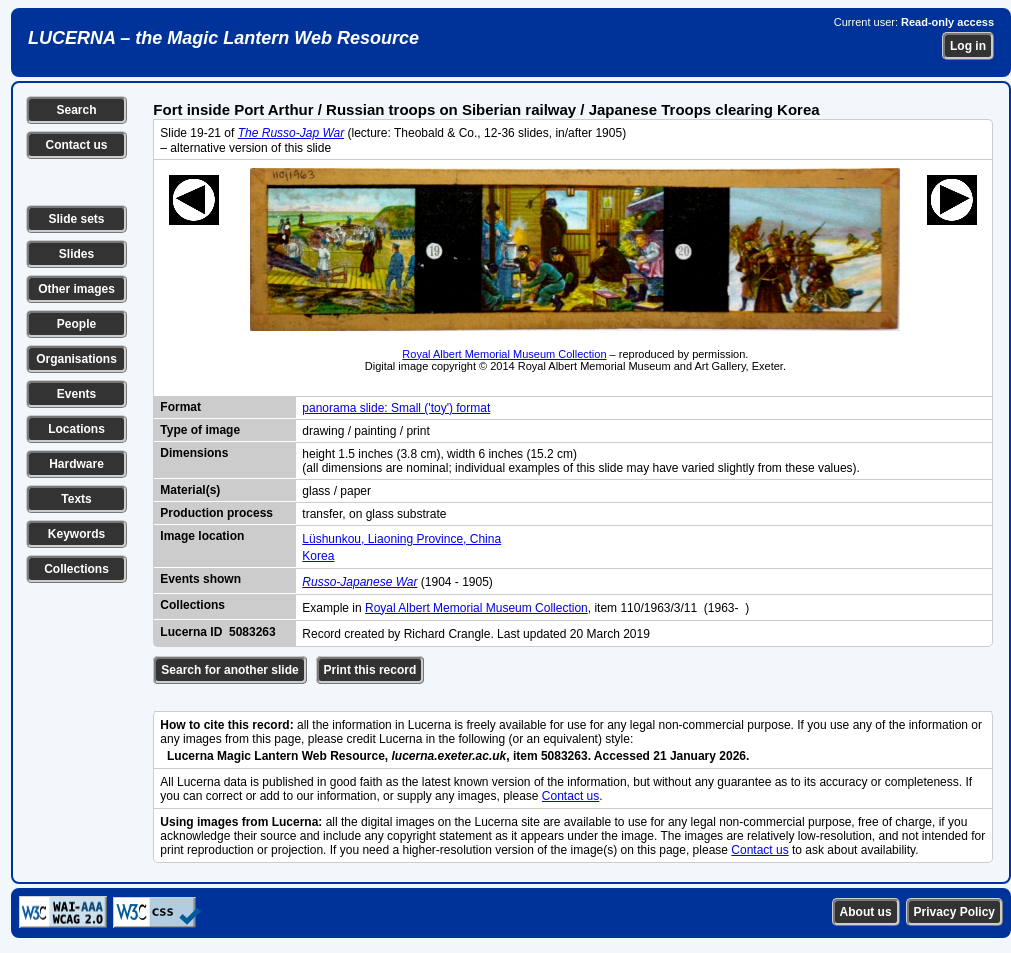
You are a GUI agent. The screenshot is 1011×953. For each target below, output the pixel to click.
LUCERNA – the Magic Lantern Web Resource (223, 38)
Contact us (76, 145)
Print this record (370, 670)
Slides (76, 254)
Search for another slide (229, 670)
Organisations (76, 359)
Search (76, 110)
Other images (76, 289)
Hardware (76, 464)
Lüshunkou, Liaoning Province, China (401, 539)
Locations (76, 429)
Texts (76, 499)
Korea (318, 556)
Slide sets (76, 219)
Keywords (76, 534)
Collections (76, 569)
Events (76, 394)
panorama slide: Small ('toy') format (396, 408)
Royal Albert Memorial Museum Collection (504, 354)
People (76, 324)
